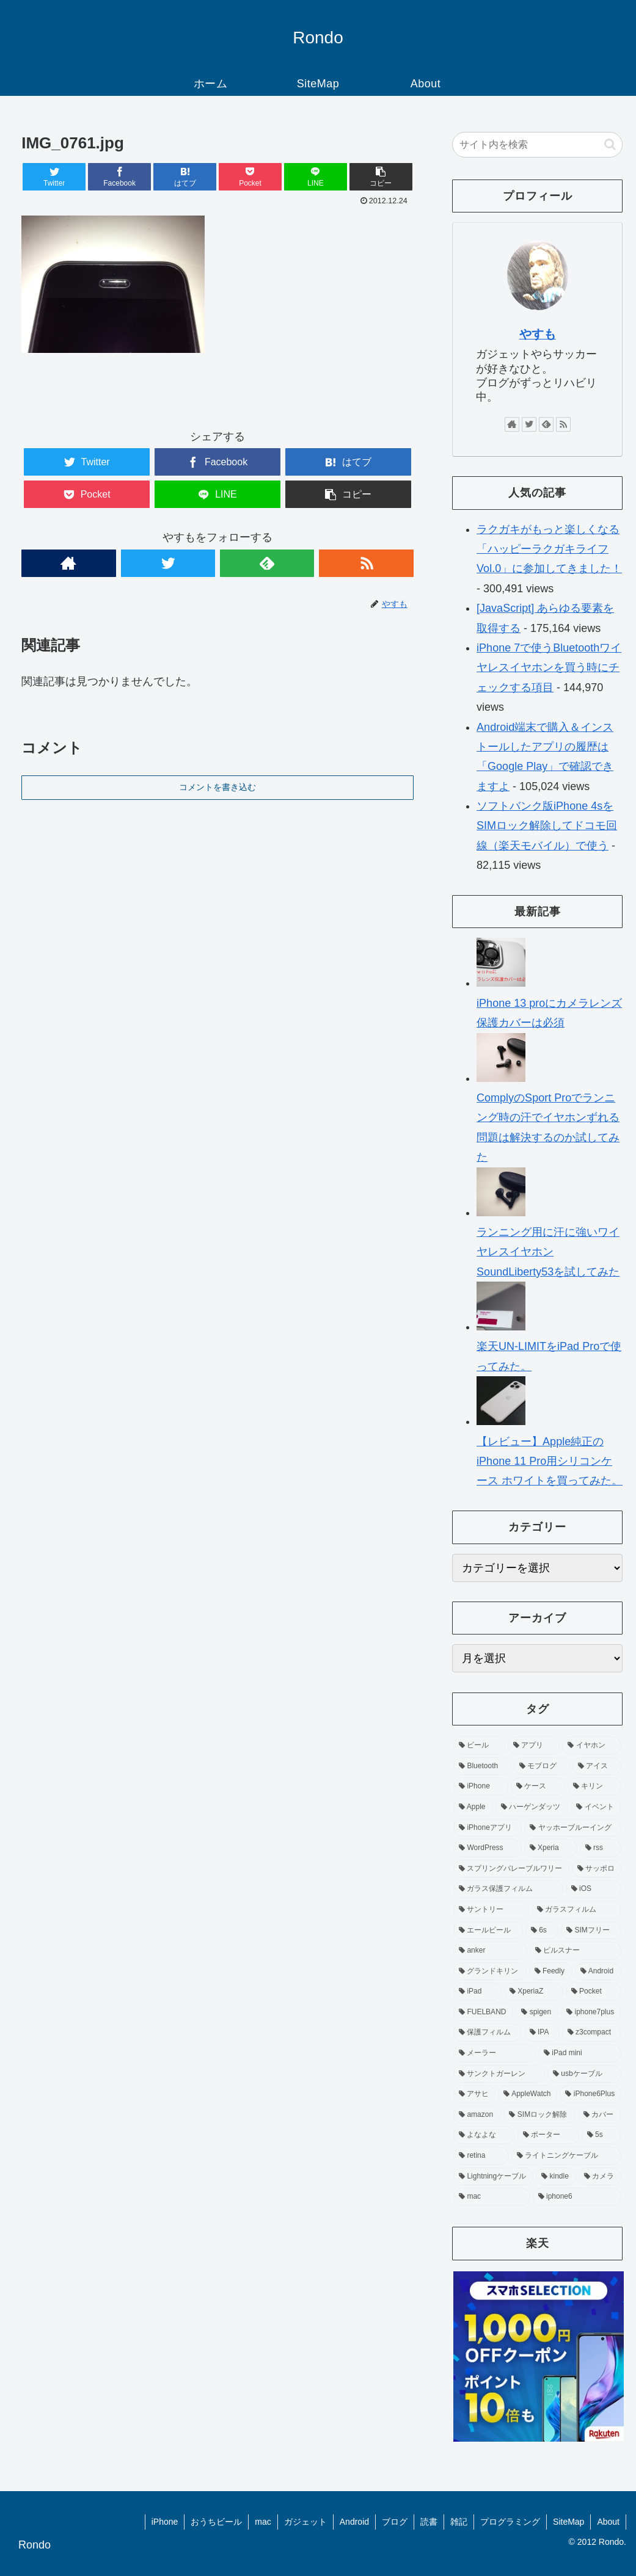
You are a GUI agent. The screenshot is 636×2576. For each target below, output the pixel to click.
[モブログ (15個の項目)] (542, 1766)
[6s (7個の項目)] (541, 1930)
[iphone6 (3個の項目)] (577, 2197)
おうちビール (216, 2522)
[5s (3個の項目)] (601, 2135)
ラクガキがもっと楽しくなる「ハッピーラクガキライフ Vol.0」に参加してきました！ (549, 549)
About (608, 2522)
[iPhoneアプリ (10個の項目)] (487, 1828)
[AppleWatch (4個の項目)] (527, 2094)
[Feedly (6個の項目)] (550, 1971)
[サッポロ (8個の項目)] (597, 1869)
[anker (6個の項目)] (490, 1951)
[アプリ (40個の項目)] (534, 1745)
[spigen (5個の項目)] (537, 2012)
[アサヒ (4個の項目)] (474, 2094)
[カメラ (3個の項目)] (600, 2177)
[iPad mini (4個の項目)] (579, 2053)
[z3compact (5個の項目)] (592, 2032)
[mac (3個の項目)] (491, 2197)
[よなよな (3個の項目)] (484, 2135)
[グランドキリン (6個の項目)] (489, 1971)
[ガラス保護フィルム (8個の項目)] (508, 1889)
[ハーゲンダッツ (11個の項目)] (531, 1807)
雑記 (458, 2522)
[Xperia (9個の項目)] (550, 1848)
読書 (428, 2522)
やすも (537, 334)
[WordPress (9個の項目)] (487, 1848)
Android (354, 2522)
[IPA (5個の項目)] (542, 2032)
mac (263, 2522)
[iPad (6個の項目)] (477, 1992)
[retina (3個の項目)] (481, 2156)
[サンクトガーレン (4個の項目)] (499, 2074)
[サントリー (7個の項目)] (491, 1910)
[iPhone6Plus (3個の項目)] (590, 2094)
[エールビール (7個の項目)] (488, 1930)
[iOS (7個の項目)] (594, 1889)
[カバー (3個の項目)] (600, 2115)
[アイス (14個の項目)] (596, 1766)
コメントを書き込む (217, 787)
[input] (537, 145)
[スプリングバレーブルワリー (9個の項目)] (511, 1869)
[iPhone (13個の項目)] (480, 1786)
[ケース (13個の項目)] (538, 1786)
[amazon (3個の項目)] (477, 2115)
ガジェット (305, 2522)
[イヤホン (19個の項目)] (591, 1745)
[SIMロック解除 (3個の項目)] (539, 2115)
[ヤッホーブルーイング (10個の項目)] (572, 1828)
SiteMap (568, 2522)
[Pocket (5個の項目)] (593, 1992)
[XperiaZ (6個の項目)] (533, 1992)
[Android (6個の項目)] (598, 1971)
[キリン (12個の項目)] (595, 1786)
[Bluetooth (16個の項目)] (482, 1766)
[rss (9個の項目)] (600, 1848)
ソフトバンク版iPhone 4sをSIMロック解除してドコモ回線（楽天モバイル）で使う (547, 826)
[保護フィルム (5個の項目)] (487, 2032)
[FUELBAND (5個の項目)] (483, 2012)
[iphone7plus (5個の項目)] (591, 2012)
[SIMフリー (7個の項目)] (591, 1930)
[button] (610, 144)
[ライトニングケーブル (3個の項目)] (566, 2156)
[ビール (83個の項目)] (479, 1745)
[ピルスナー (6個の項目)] (576, 1951)
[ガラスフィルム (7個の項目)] (577, 1910)
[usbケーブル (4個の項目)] (584, 2074)
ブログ (395, 2522)
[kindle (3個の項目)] (556, 2177)
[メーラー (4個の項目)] (494, 2053)
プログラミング (510, 2522)
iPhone (165, 2522)
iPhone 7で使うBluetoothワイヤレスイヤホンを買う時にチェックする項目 (549, 668)
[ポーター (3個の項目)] (548, 2135)
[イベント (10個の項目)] (596, 1807)
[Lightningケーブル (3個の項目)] (493, 2177)
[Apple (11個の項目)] (473, 1807)
